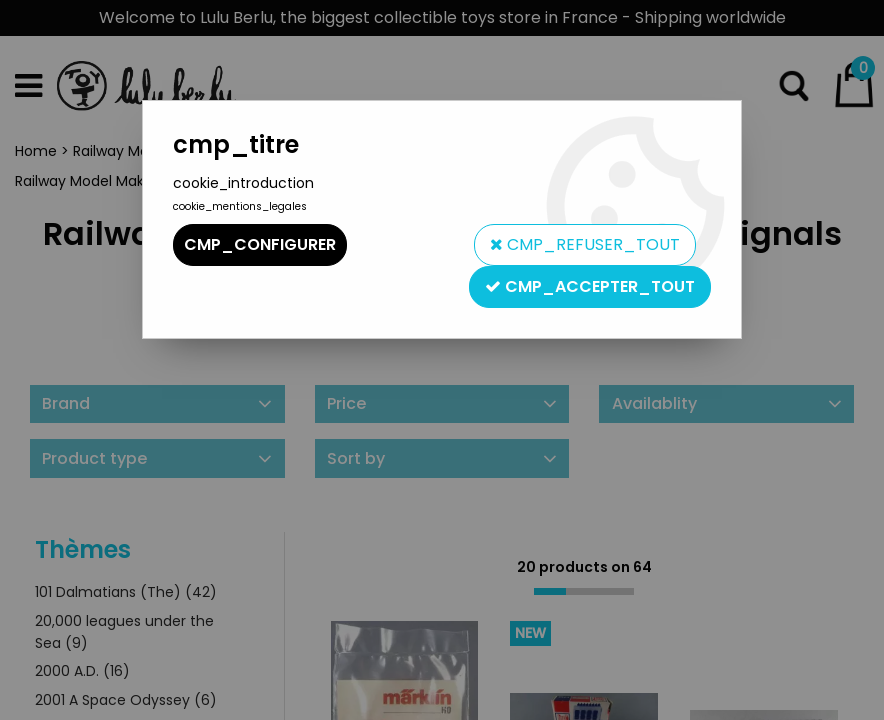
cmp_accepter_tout (590, 286)
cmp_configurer (260, 244)
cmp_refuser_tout (585, 244)
